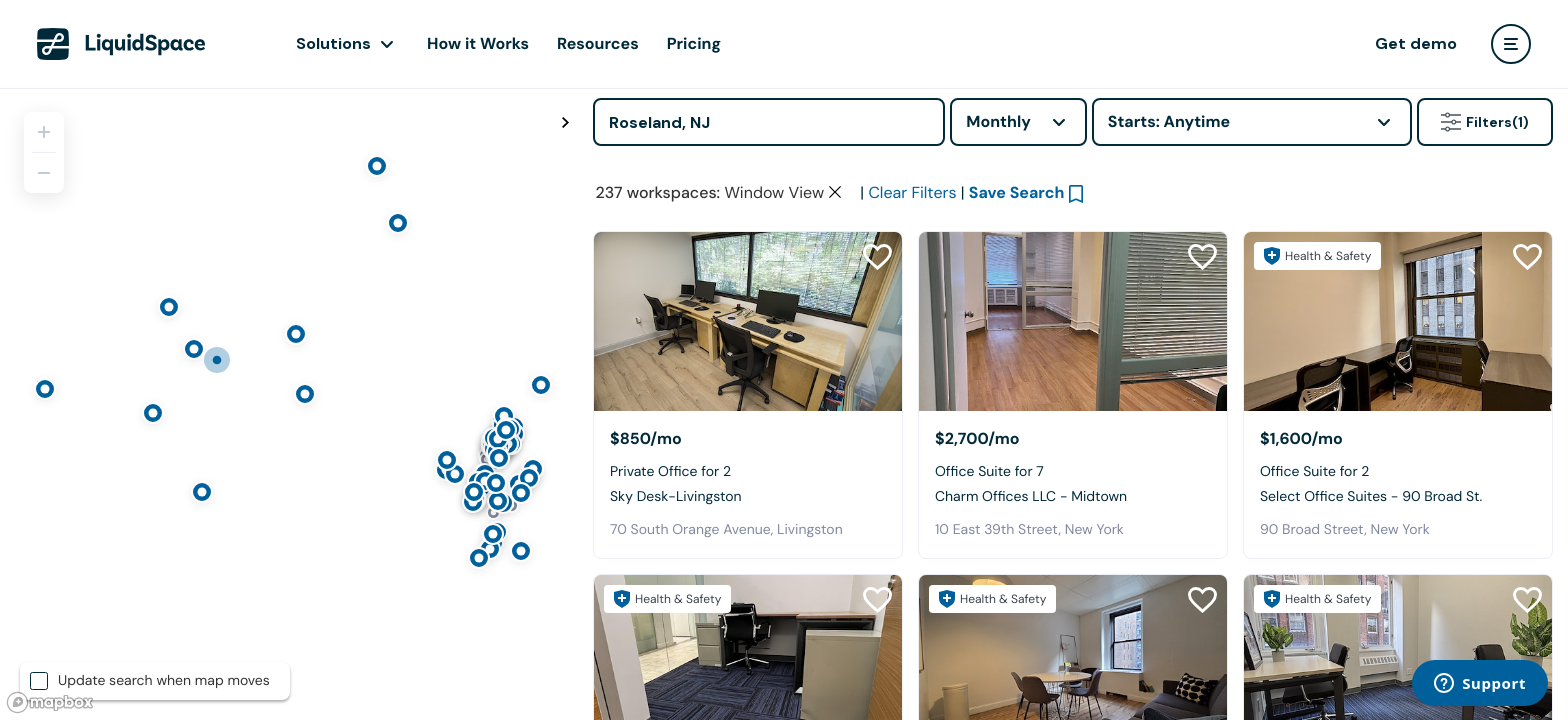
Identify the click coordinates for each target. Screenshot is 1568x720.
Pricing (694, 43)
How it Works (478, 43)
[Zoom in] (44, 132)
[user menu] (1511, 44)
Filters (1485, 122)
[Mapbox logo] (50, 702)
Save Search (1017, 192)
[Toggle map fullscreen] (565, 123)
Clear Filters (912, 192)
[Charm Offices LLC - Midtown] (1073, 321)
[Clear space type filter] (835, 192)
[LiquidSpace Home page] (121, 44)
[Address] (769, 122)
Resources (598, 43)
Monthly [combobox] (998, 121)
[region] (289, 404)
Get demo (1416, 43)
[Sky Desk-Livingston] (748, 321)
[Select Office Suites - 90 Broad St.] (1398, 321)
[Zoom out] (44, 173)
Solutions (333, 43)
